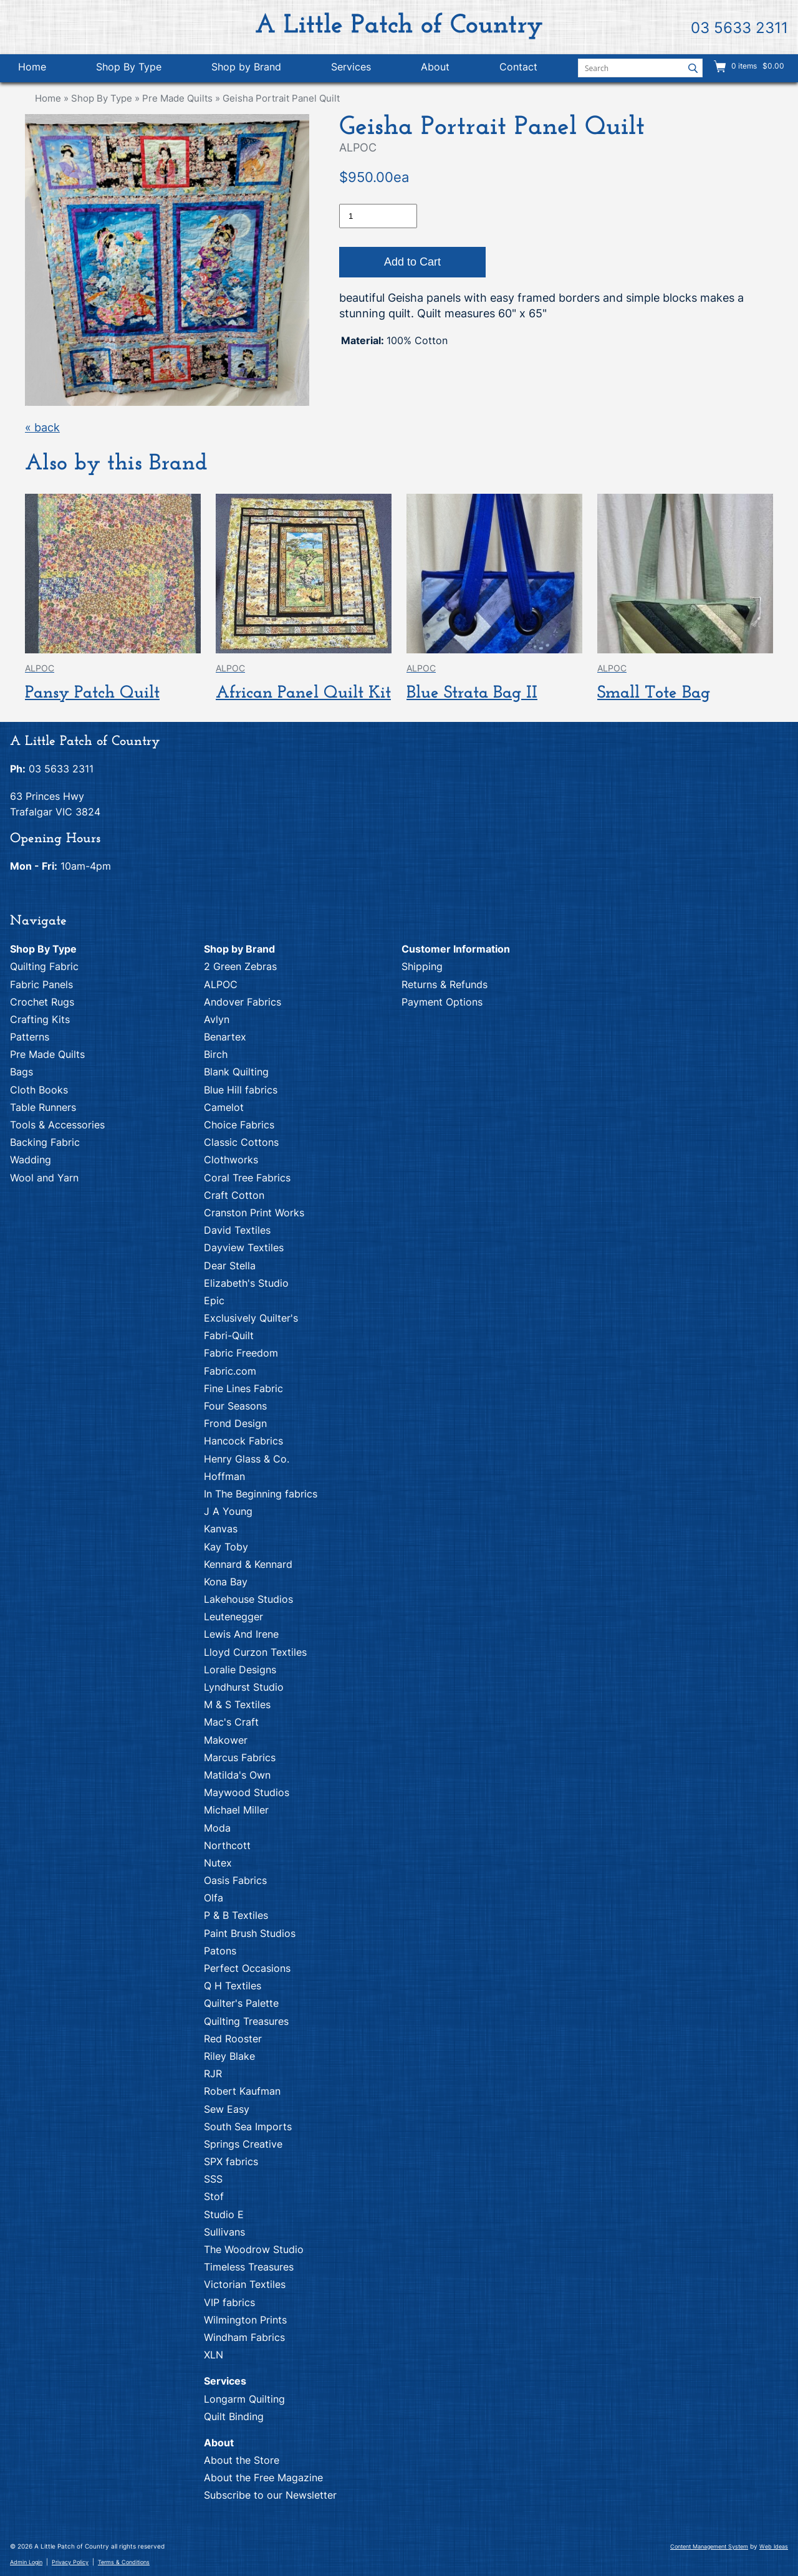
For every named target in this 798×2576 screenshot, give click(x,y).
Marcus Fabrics (240, 1757)
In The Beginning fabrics (260, 1493)
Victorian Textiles (245, 2284)
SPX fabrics (231, 2161)
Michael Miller (236, 1810)
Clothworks (231, 1159)
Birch (216, 1054)
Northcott (227, 1845)
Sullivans (224, 2232)
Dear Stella (230, 1265)
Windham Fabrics (244, 2337)
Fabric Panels (41, 984)
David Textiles (237, 1230)
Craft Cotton (234, 1195)
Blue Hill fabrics (240, 1090)
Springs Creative (243, 2144)
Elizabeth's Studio (246, 1283)
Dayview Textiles (244, 1247)
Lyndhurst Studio (244, 1687)
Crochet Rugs (42, 1002)
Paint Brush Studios (250, 1933)
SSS (213, 2179)
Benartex (225, 1037)
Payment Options (442, 1002)
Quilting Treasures (246, 2021)
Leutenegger (233, 1616)
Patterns (29, 1037)
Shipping (422, 966)
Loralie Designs (240, 1669)
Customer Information (455, 949)
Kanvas (221, 1528)
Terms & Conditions (124, 2562)
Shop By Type (128, 66)
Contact (518, 66)
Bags (21, 1071)
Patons (220, 1950)
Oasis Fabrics (235, 1880)
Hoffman (224, 1476)
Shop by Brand (246, 66)
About (435, 66)
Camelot (224, 1107)
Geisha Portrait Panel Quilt (281, 98)
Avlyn (216, 1019)
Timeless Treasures (249, 2267)
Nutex (218, 1863)
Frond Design (235, 1423)
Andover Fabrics (242, 1002)
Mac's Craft (231, 1722)
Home (32, 66)
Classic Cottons (241, 1142)
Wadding (30, 1159)
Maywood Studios (246, 1792)
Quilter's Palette (241, 2003)
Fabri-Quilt (229, 1335)
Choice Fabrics (239, 1124)
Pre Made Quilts (177, 98)
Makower (226, 1740)
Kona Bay (226, 1581)
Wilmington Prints (245, 2320)
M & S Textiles (237, 1704)
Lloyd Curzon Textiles (255, 1652)
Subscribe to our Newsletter (270, 2495)
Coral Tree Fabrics (247, 1177)
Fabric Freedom (241, 1353)
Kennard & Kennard (248, 1564)
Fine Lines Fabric (243, 1388)
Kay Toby (226, 1546)
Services (351, 66)
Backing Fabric (45, 1142)
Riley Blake (229, 2056)
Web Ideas (773, 2546)
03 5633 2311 (739, 28)
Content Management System (709, 2546)
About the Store (241, 2460)
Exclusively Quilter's (251, 1318)
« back (42, 427)
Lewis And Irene (241, 1634)
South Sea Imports (248, 2126)
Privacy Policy (70, 2562)
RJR (213, 2073)
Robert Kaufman (242, 2091)
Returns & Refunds (444, 984)
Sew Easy (226, 2109)
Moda (217, 1828)
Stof (214, 2196)
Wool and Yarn (44, 1177)
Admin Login (26, 2562)
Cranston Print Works (254, 1212)
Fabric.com (230, 1371)
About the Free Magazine (263, 2477)
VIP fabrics (229, 2302)
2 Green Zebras (240, 966)
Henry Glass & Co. (246, 1459)
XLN (213, 2354)
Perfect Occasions (247, 1968)
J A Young (228, 1511)
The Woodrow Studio (254, 2249)
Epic (214, 1300)
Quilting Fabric (44, 966)
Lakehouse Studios (248, 1599)
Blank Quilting (236, 1071)
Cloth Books (39, 1090)
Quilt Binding (234, 2416)
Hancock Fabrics (243, 1441)
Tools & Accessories (57, 1124)
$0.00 (772, 65)
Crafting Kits (40, 1019)
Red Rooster (233, 2038)
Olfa (213, 1897)
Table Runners (43, 1107)
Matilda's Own (237, 1775)
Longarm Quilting (244, 2399)
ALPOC (221, 984)
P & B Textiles (236, 1915)
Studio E (224, 2214)
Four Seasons (235, 1406)
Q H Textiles (232, 1985)
